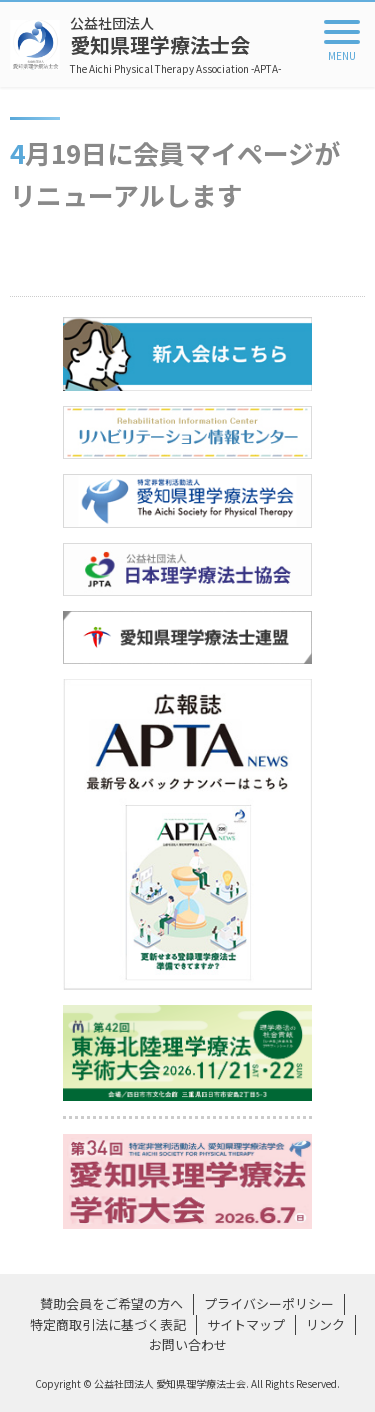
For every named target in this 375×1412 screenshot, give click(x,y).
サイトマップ (246, 1324)
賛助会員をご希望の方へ (111, 1303)
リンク (325, 1324)
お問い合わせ (188, 1344)
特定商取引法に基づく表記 (108, 1324)
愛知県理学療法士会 (175, 44)
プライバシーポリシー (269, 1303)
